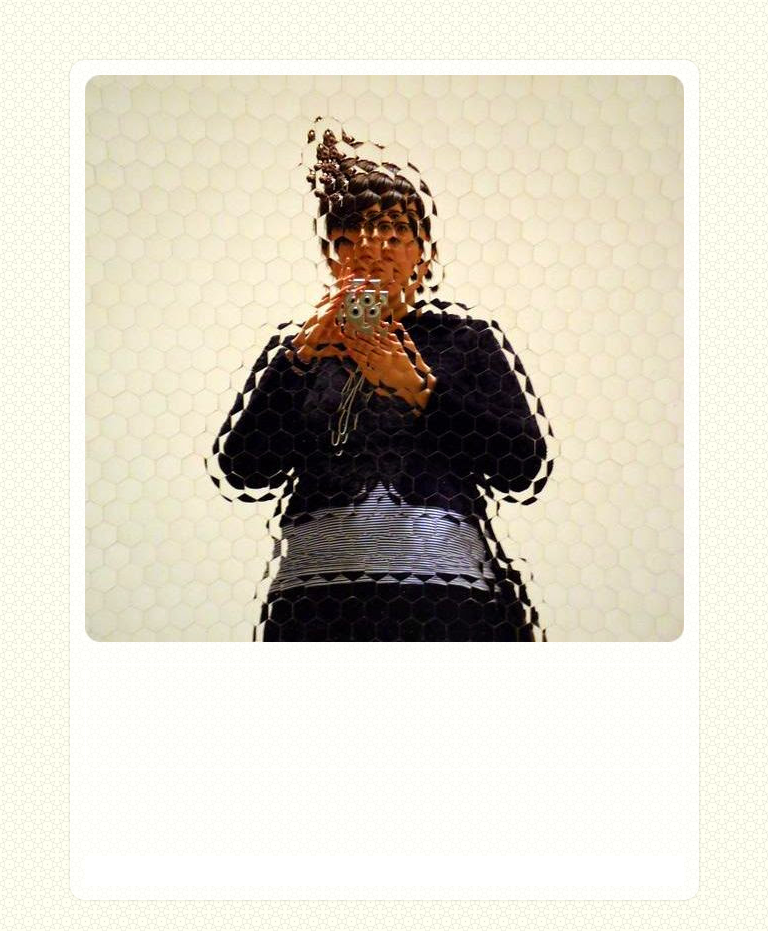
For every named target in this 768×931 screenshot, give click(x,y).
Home (384, 802)
